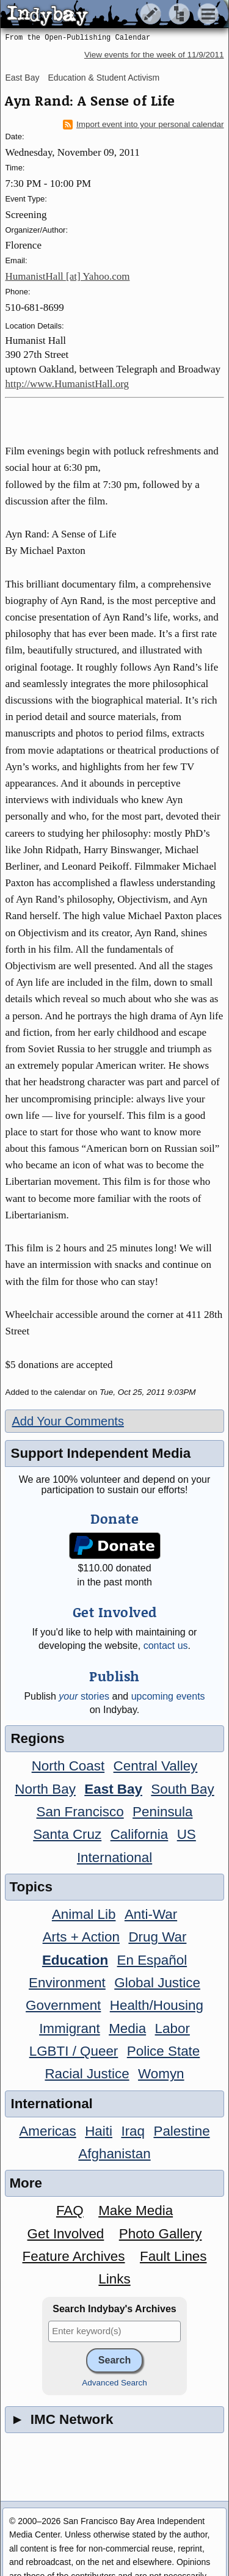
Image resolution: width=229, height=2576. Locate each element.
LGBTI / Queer (73, 2051)
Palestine (181, 2131)
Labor (172, 2028)
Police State (163, 2051)
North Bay (45, 1789)
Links (114, 2279)
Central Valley (156, 1766)
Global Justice (157, 1982)
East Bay (22, 77)
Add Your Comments (67, 1421)
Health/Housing (156, 2005)
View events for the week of (154, 54)
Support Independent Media (100, 1453)
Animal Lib (84, 1914)
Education (75, 1960)
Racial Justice (87, 2073)
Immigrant (69, 2028)
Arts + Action (81, 1937)
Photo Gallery (160, 2233)
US (186, 1834)
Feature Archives (74, 2256)
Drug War (157, 1937)
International (114, 1857)
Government (63, 2005)
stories (84, 1696)
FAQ (70, 2210)
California (140, 1834)
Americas (47, 2131)
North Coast (68, 1766)
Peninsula (162, 1811)
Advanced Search (114, 2382)
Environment (67, 1982)
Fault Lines (173, 2256)
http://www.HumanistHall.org (67, 384)
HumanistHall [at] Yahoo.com (67, 276)
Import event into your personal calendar (143, 124)
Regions (37, 1738)
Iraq (133, 2131)
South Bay (182, 1789)
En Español (152, 1960)
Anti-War (151, 1914)
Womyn (161, 2073)
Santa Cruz (67, 1834)
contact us (166, 1645)
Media (127, 2028)
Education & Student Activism (103, 77)
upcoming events (168, 1696)
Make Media (135, 2210)
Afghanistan (114, 2153)
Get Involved (65, 2233)
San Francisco (80, 1811)
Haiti (98, 2131)
